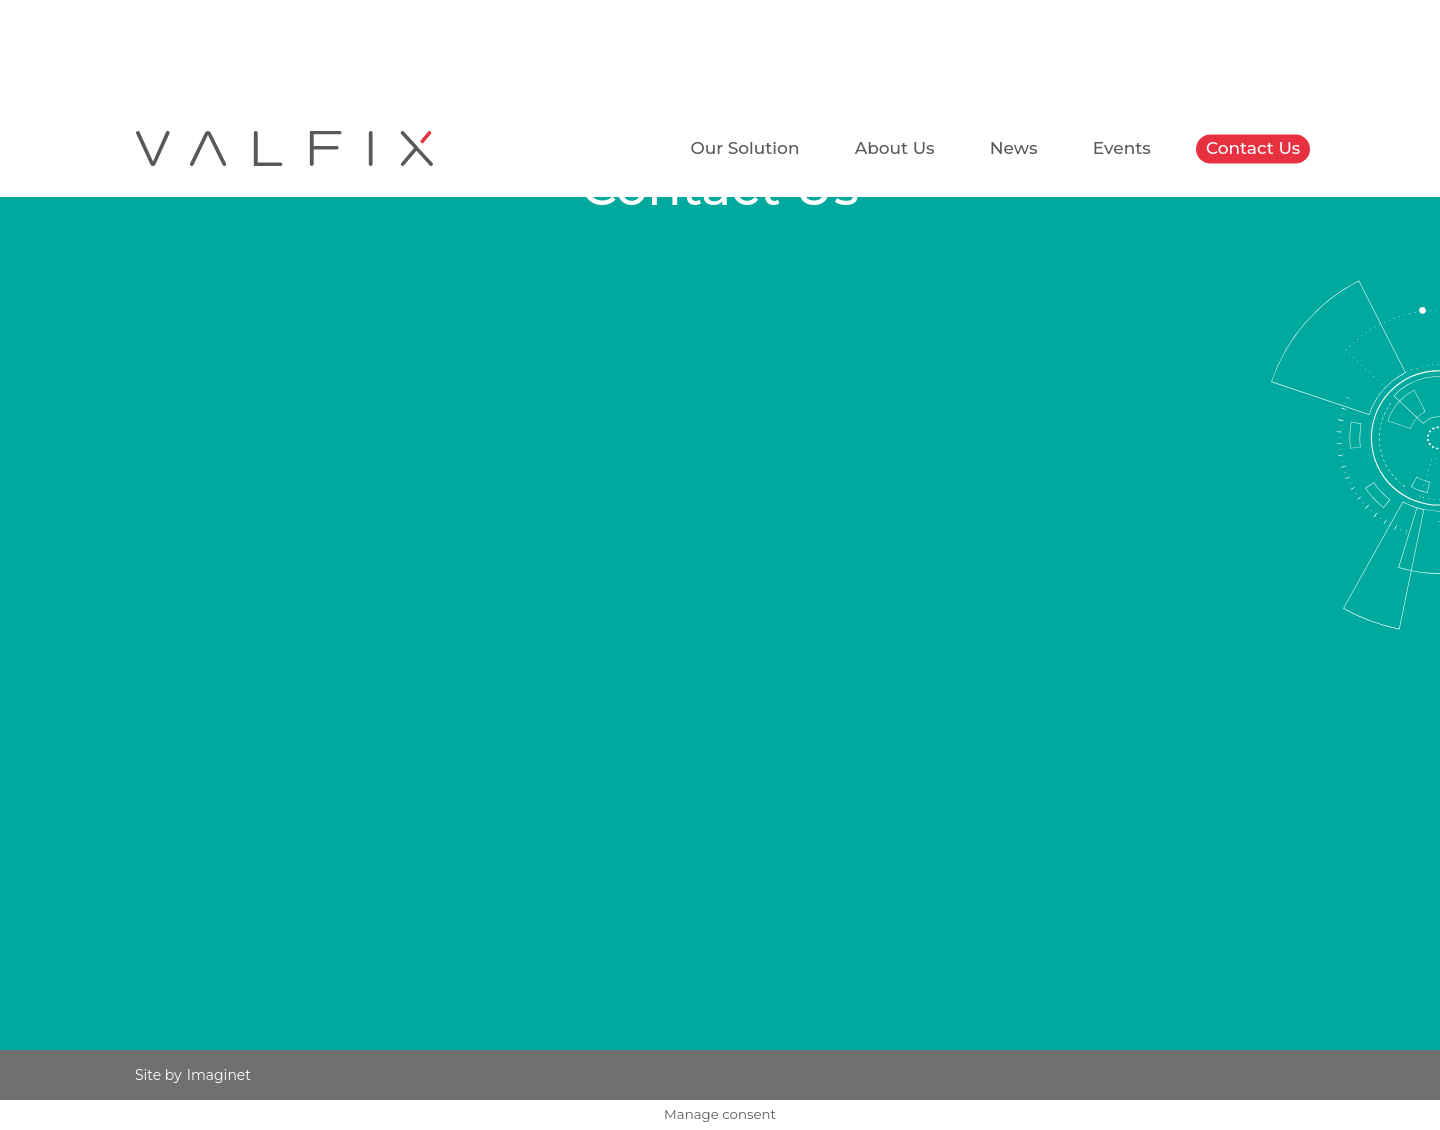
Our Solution (744, 148)
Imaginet (219, 1075)
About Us (895, 148)
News (1014, 148)
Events (1122, 148)
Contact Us (1253, 148)
